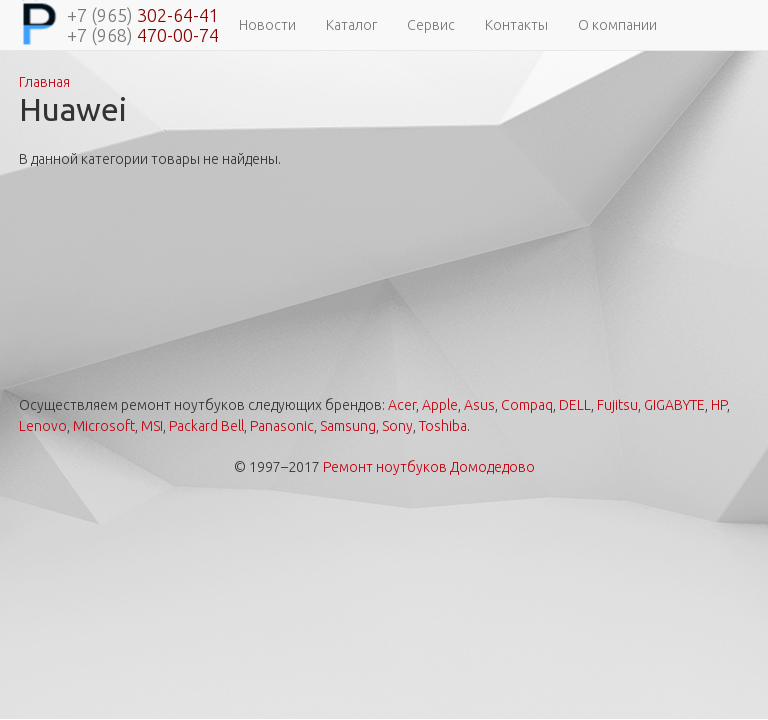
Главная (44, 82)
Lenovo (43, 426)
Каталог (351, 25)
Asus (479, 405)
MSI (152, 426)
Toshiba (443, 426)
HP (719, 405)
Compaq (527, 405)
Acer (402, 405)
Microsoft (104, 426)
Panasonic (282, 426)
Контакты (516, 25)
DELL (575, 405)
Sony (397, 426)
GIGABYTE (674, 405)
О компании (617, 25)
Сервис (431, 25)
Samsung (348, 426)
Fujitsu (617, 405)
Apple (440, 405)
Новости (267, 25)
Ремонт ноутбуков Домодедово (429, 467)
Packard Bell (206, 426)
